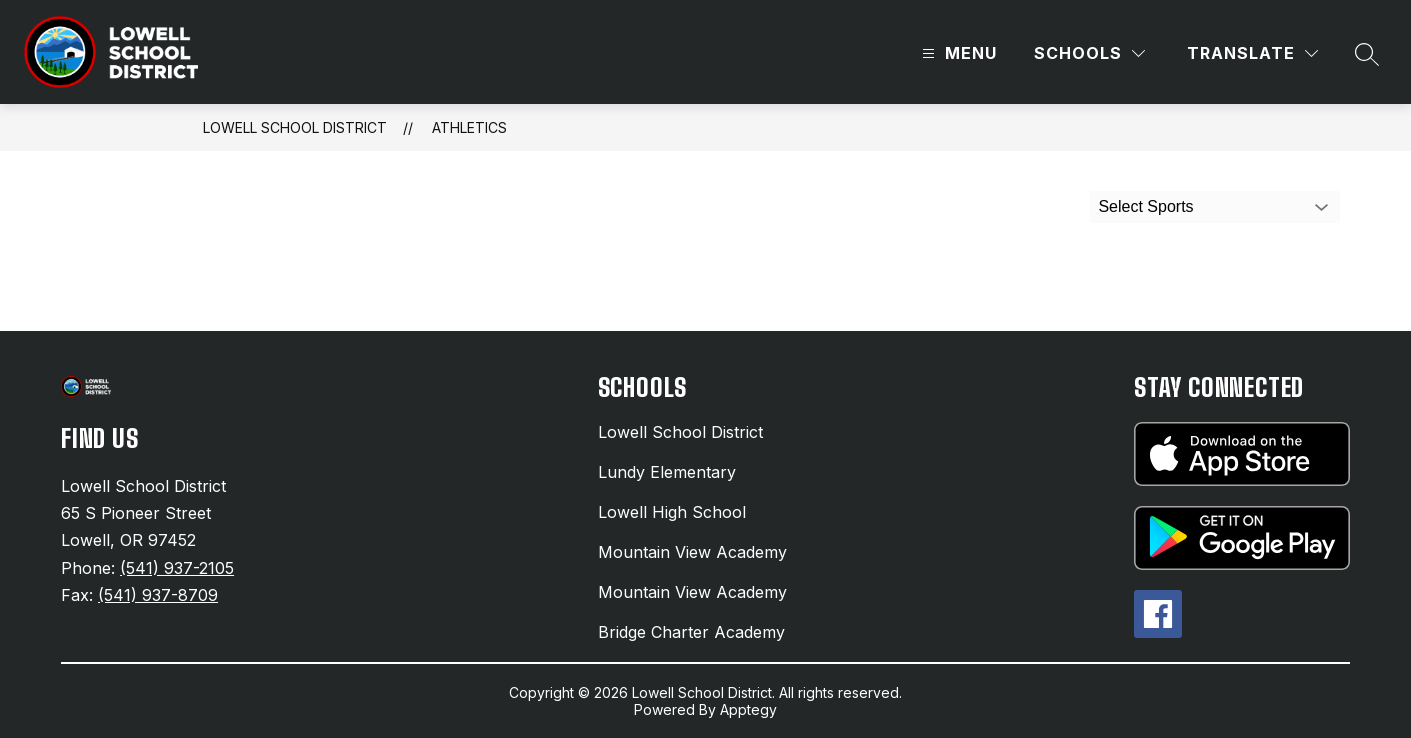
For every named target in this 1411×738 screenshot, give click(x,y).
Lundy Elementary (667, 472)
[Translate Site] (1252, 53)
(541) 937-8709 (158, 595)
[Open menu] (957, 53)
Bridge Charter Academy (691, 632)
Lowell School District (295, 127)
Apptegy (748, 709)
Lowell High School (672, 512)
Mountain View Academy (692, 552)
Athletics (469, 127)
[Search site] (1367, 54)
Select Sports (1145, 206)
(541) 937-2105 (177, 568)
